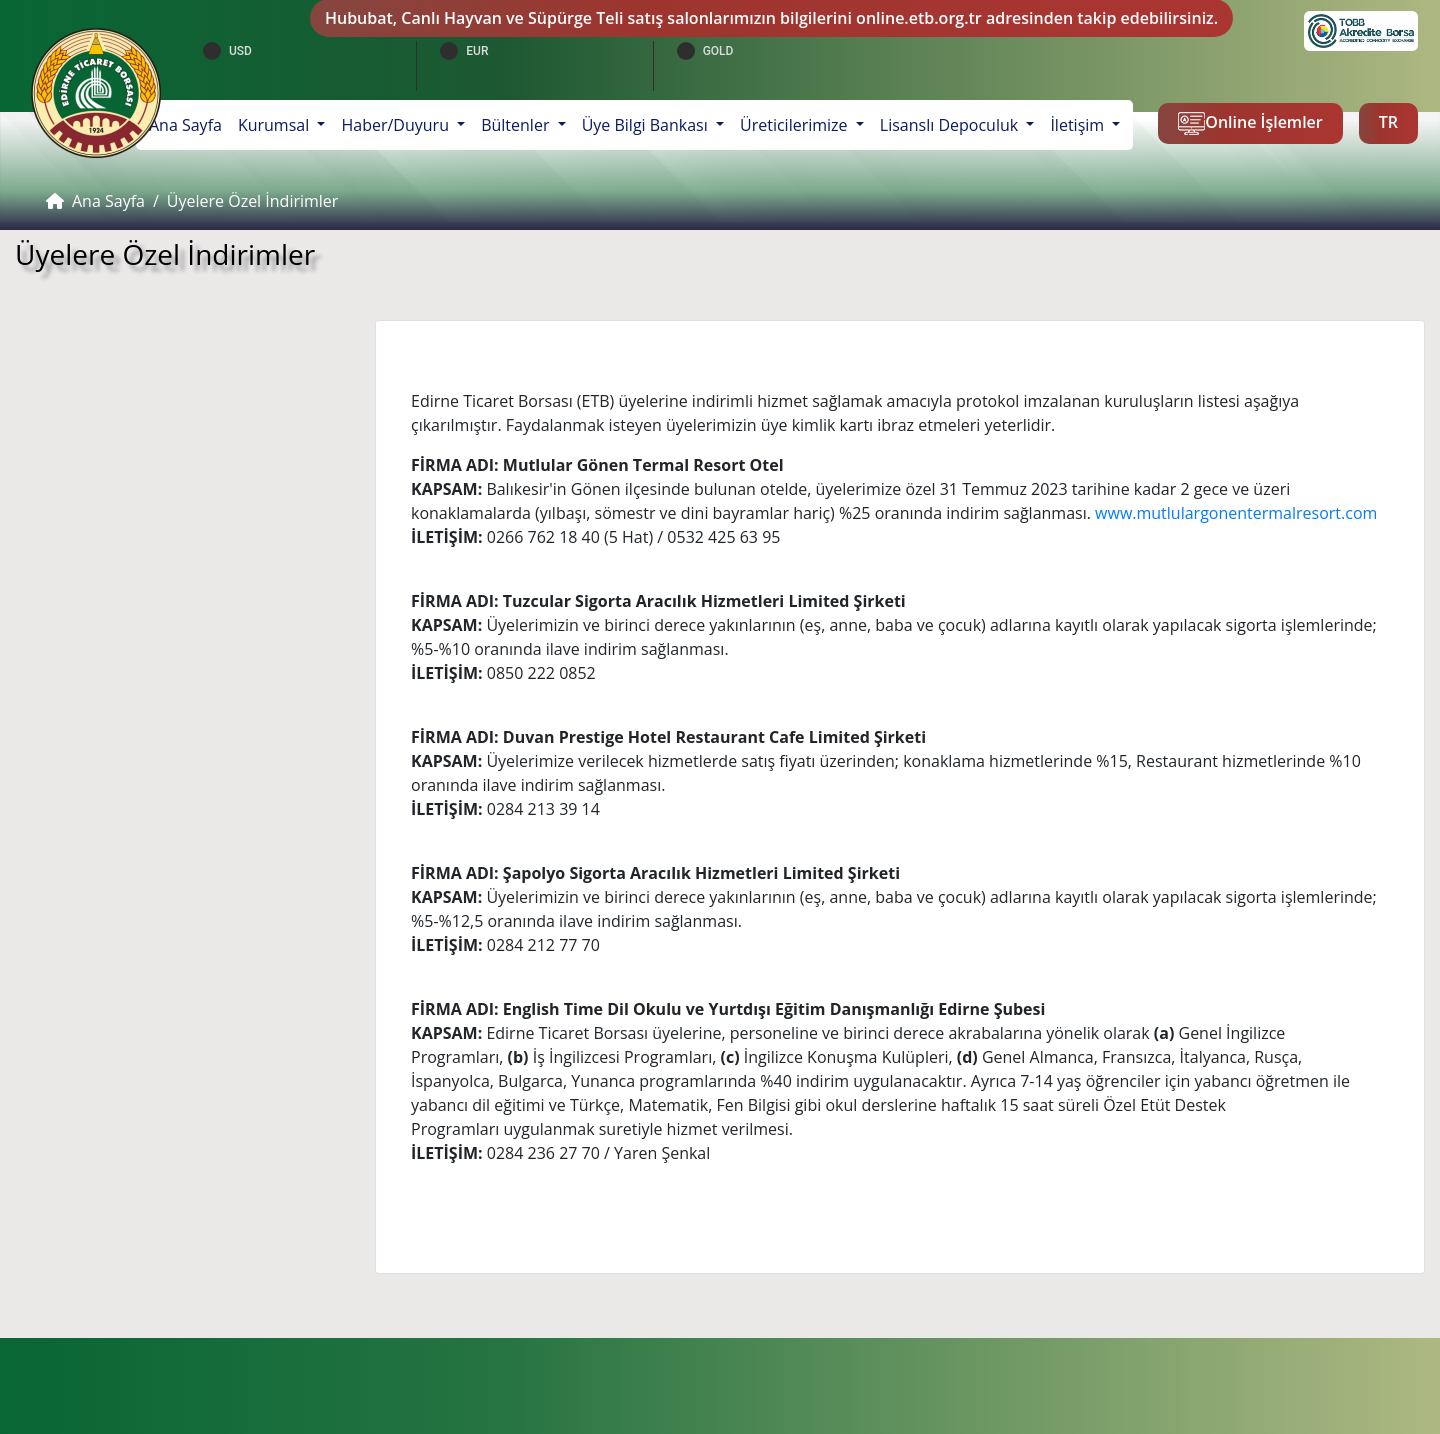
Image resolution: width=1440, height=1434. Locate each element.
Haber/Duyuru (397, 125)
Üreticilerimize (796, 125)
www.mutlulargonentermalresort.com (1236, 513)
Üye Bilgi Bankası (647, 125)
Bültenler (517, 125)
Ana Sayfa (189, 124)
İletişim (1079, 125)
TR (1388, 122)
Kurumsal (275, 125)
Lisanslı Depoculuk (951, 125)
